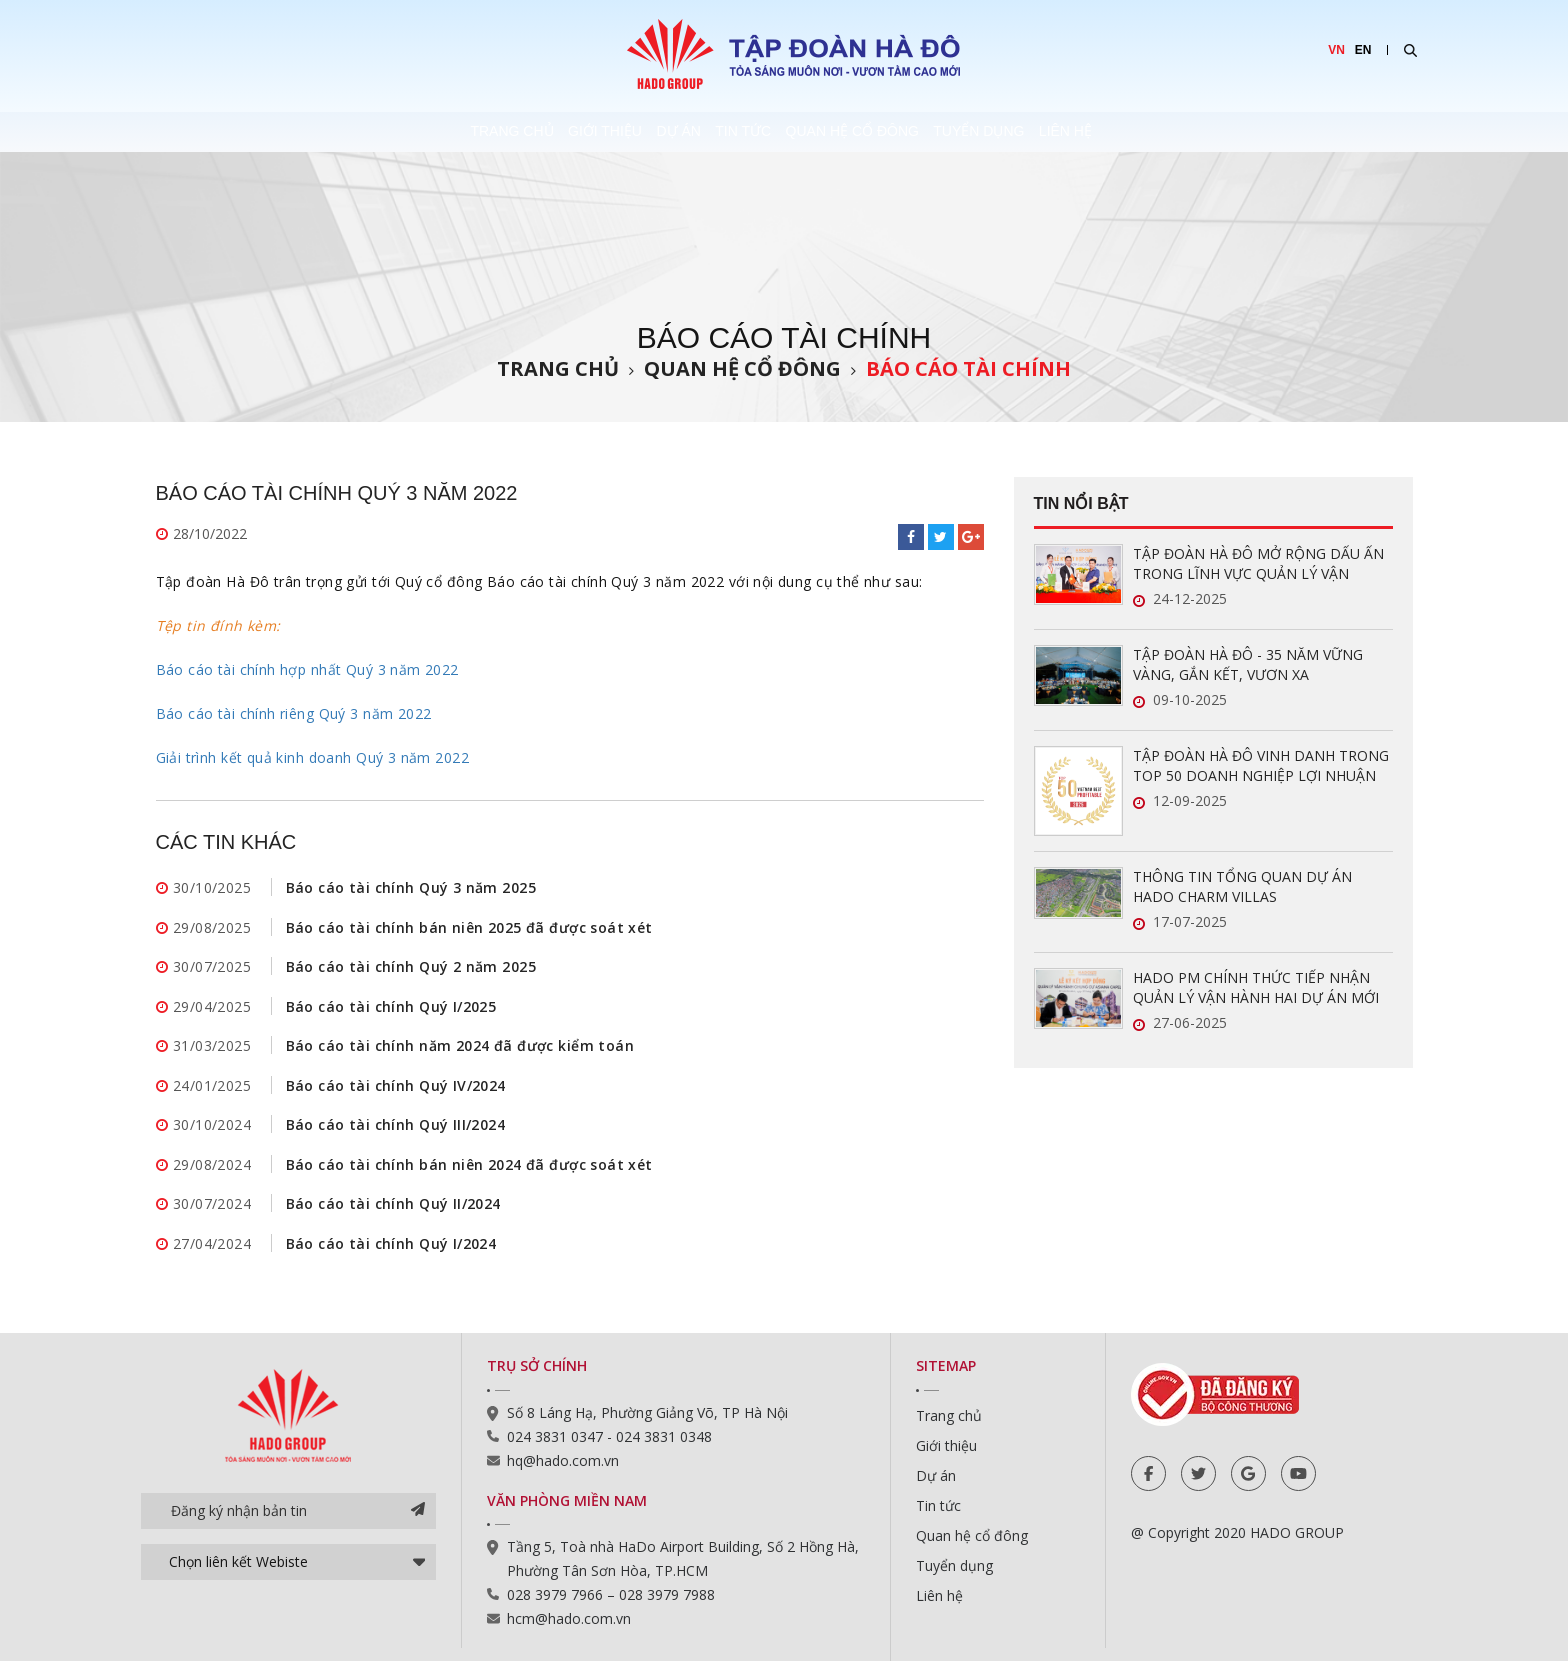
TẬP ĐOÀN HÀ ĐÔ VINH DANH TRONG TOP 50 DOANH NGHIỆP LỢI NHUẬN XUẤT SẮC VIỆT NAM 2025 (1261, 766)
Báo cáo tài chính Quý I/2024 (391, 1247)
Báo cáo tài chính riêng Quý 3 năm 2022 (294, 713)
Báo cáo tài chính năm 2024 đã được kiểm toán (460, 1047)
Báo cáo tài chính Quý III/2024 (396, 1127)
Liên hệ (1204, 132)
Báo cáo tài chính (968, 368)
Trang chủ (378, 132)
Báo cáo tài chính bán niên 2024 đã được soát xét (469, 1167)
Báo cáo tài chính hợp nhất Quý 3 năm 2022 (307, 669)
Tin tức (746, 132)
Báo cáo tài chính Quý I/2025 (391, 1007)
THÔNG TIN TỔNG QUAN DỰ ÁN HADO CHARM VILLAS (1242, 886)
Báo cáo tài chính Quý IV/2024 (396, 1087)
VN (1336, 50)
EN (1363, 50)
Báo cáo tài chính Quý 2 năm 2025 (411, 967)
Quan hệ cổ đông (900, 132)
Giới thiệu (517, 132)
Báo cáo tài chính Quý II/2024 (393, 1207)
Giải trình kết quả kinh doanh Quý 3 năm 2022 (312, 757)
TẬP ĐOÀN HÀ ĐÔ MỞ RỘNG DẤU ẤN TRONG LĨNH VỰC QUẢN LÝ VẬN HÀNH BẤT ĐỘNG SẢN (1258, 564)
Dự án (636, 132)
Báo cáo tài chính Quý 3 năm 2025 (411, 887)
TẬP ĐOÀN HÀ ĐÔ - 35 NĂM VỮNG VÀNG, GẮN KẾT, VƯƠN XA (1248, 664)
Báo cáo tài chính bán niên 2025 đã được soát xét (469, 927)
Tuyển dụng (1072, 132)
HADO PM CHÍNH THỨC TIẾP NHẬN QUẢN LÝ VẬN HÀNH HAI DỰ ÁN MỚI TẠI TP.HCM (1256, 988)
